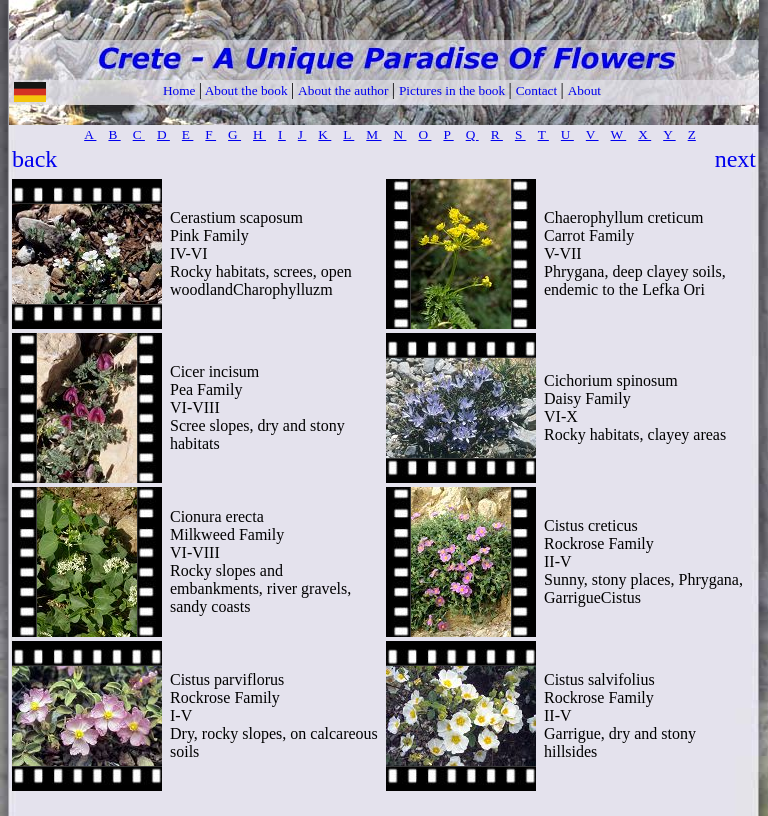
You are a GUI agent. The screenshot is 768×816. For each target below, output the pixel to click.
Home (181, 90)
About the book (246, 90)
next (735, 159)
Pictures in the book (454, 90)
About (584, 90)
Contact (538, 90)
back (34, 159)
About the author (345, 90)
